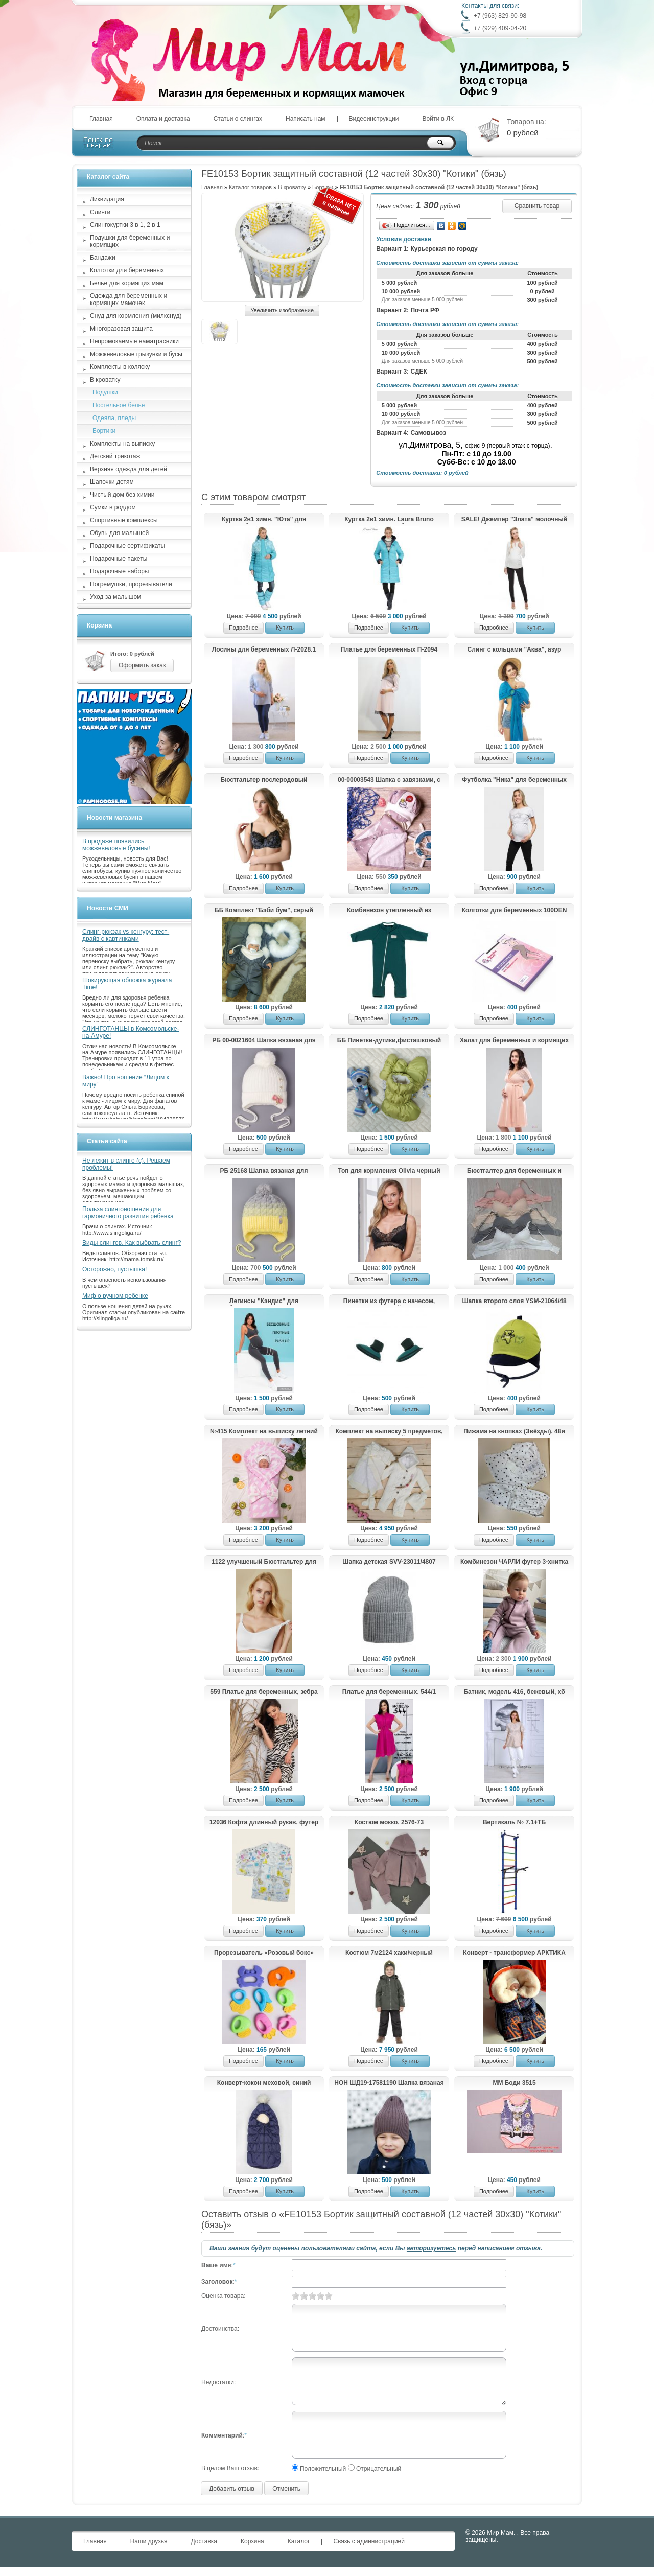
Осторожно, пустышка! (114, 1269)
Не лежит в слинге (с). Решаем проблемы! (126, 1164)
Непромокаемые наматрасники (134, 341)
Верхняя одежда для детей (128, 469)
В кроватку (292, 187)
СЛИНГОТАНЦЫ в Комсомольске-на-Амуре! (130, 1032)
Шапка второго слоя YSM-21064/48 (514, 1301)
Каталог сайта (108, 176)
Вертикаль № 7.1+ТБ (514, 1822)
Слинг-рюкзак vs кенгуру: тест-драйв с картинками (125, 935)
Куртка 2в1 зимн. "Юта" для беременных (264, 520)
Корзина (99, 625)
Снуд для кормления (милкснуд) (135, 315)
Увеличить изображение (282, 310)
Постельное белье (118, 405)
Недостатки (217, 2382)
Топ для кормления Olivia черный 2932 (389, 1171)
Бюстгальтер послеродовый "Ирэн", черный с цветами (264, 780)
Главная (101, 118)
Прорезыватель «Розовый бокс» (264, 1952)
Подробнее (243, 627)
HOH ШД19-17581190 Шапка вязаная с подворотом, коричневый (388, 2083)
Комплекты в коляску (120, 366)
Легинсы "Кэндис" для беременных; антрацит (264, 1301)
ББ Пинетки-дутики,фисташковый (389, 1040)
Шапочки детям (112, 481)
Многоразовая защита (121, 328)
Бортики (103, 430)
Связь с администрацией (369, 2541)
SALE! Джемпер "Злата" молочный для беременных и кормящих (514, 520)
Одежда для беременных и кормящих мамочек (128, 299)
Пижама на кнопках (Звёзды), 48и (514, 1431)
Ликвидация (107, 199)
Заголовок (216, 2281)
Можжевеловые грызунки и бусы (136, 354)
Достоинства (219, 2328)
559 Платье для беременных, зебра (263, 1692)
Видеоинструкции (374, 118)
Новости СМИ (107, 908)
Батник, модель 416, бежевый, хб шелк (514, 1692)
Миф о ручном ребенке (115, 1295)
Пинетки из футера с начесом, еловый (389, 1301)
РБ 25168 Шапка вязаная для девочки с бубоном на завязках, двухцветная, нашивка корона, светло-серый (263, 1171)
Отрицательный (378, 2468)
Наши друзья (149, 2541)
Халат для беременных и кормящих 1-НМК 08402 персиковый (514, 1041)
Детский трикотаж (115, 456)
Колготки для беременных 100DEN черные (514, 911)
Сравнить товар (537, 206)
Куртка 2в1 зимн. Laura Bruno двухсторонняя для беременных (389, 520)
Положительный (323, 2468)
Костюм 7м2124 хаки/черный (389, 1952)
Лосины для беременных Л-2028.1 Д (264, 650)
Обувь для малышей (119, 533)
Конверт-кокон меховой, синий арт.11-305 (264, 2083)
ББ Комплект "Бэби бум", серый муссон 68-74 (264, 911)
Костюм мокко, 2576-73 (389, 1822)
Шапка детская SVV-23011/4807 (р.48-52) (388, 1562)
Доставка (204, 2541)
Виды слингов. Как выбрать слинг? (131, 1242)
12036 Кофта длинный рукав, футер (263, 1822)
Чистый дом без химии (122, 494)
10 (328, 2296)
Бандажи (102, 257)
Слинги (100, 212)
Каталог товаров (250, 187)
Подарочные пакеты (118, 558)
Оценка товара (222, 2296)
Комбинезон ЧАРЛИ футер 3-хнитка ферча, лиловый (514, 1562)
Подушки (105, 392)
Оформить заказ (142, 665)
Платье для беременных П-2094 (389, 649)
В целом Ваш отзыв (229, 2468)
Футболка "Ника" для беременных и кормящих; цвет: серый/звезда (514, 780)
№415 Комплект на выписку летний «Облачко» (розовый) (264, 1432)
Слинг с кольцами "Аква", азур (515, 649)
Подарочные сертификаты (127, 545)
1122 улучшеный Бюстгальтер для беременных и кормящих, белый (264, 1562)
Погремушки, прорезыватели (131, 584)
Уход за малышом (115, 596)
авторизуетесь (431, 2248)
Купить (285, 627)
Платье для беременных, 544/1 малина (389, 1692)
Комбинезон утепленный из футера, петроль (389, 911)
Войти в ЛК (438, 118)
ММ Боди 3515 (514, 2082)
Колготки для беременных (127, 270)
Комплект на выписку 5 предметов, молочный (388, 1432)
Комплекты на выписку (122, 443)
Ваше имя (216, 2265)
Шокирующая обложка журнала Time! (127, 984)
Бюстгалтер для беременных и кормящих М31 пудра (514, 1171)
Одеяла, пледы (114, 418)
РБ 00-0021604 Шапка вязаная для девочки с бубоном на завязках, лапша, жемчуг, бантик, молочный (264, 1041)
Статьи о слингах (238, 118)
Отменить (286, 2488)
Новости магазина (114, 817)
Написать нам (305, 118)
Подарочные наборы (119, 571)
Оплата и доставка (163, 118)
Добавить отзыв (231, 2488)
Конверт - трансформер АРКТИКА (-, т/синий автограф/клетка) (514, 1953)
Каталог (299, 2541)
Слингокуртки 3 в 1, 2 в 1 (125, 224)
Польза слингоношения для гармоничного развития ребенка (128, 1212)
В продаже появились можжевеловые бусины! (116, 845)
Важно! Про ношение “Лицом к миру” (125, 1081)
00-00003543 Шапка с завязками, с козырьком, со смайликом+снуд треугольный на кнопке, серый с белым (389, 780)
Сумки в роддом (113, 507)
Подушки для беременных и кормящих (130, 241)
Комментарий (222, 2435)
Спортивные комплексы (124, 520)
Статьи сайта (107, 1141)
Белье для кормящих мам (127, 283)
